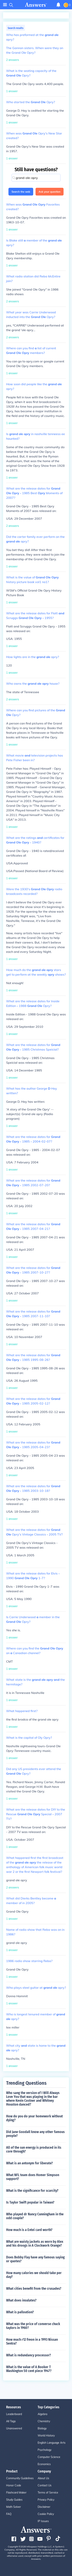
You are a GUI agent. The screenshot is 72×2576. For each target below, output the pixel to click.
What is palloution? (20, 2312)
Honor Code (13, 2485)
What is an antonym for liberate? (29, 2163)
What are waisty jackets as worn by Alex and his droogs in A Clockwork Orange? (34, 2243)
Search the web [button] (21, 191)
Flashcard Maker (16, 2492)
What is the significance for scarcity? (32, 2190)
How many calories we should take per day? (34, 2275)
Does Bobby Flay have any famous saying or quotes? (35, 2259)
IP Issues (43, 2521)
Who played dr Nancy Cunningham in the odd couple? (35, 2216)
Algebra (42, 2414)
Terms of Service (48, 2492)
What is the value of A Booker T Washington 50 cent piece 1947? (28, 2369)
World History (46, 2435)
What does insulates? (21, 2300)
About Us (43, 2478)
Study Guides (14, 2499)
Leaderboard (14, 2414)
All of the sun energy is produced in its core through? (33, 2149)
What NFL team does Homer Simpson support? (32, 2177)
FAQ (9, 2514)
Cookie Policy (46, 2514)
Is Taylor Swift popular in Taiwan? (30, 2202)
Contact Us (44, 2485)
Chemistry (44, 2421)
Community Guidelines (20, 2478)
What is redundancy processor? (28, 2355)
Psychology (44, 2450)
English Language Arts (51, 2442)
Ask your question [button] (49, 191)
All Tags (11, 2421)
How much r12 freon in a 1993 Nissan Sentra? (32, 2341)
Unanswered (14, 2428)
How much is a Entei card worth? (29, 2230)
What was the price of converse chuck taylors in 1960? (33, 2326)
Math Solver (13, 2507)
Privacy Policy (46, 2499)
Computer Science (49, 2457)
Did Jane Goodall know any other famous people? (35, 2134)
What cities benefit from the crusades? (33, 2288)
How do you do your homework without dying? (34, 2118)
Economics (44, 2464)
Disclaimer (44, 2507)
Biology (42, 2428)
